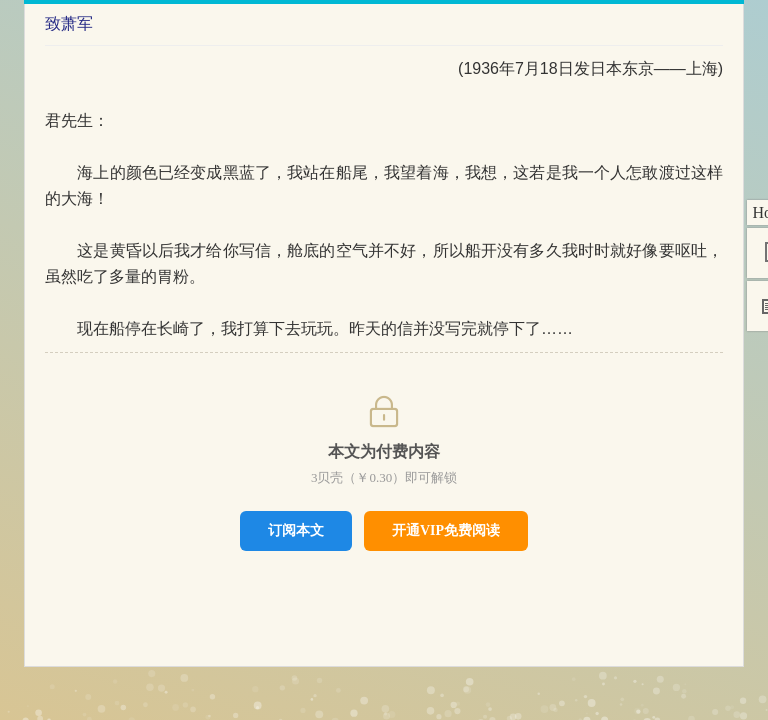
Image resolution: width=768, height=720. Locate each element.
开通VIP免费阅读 (446, 530)
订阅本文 (296, 530)
